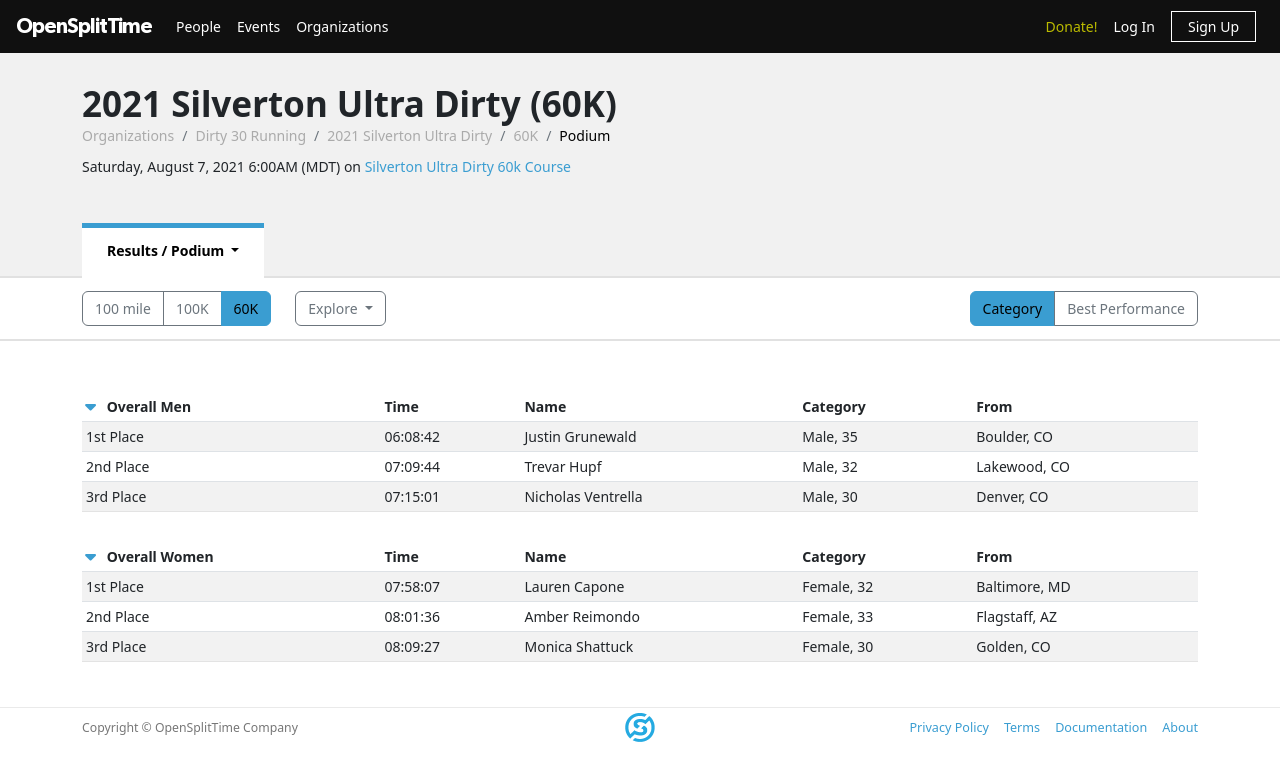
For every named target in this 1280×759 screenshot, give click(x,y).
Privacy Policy (948, 727)
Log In (1133, 26)
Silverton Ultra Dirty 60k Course (468, 166)
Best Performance (1126, 308)
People (198, 26)
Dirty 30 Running (250, 135)
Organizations (342, 26)
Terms (1022, 727)
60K (525, 135)
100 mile (123, 308)
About (1180, 727)
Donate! (1072, 26)
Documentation (1101, 727)
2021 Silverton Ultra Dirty (409, 135)
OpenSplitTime (84, 26)
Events (258, 26)
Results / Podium (167, 250)
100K (192, 308)
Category (1013, 308)
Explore (334, 308)
